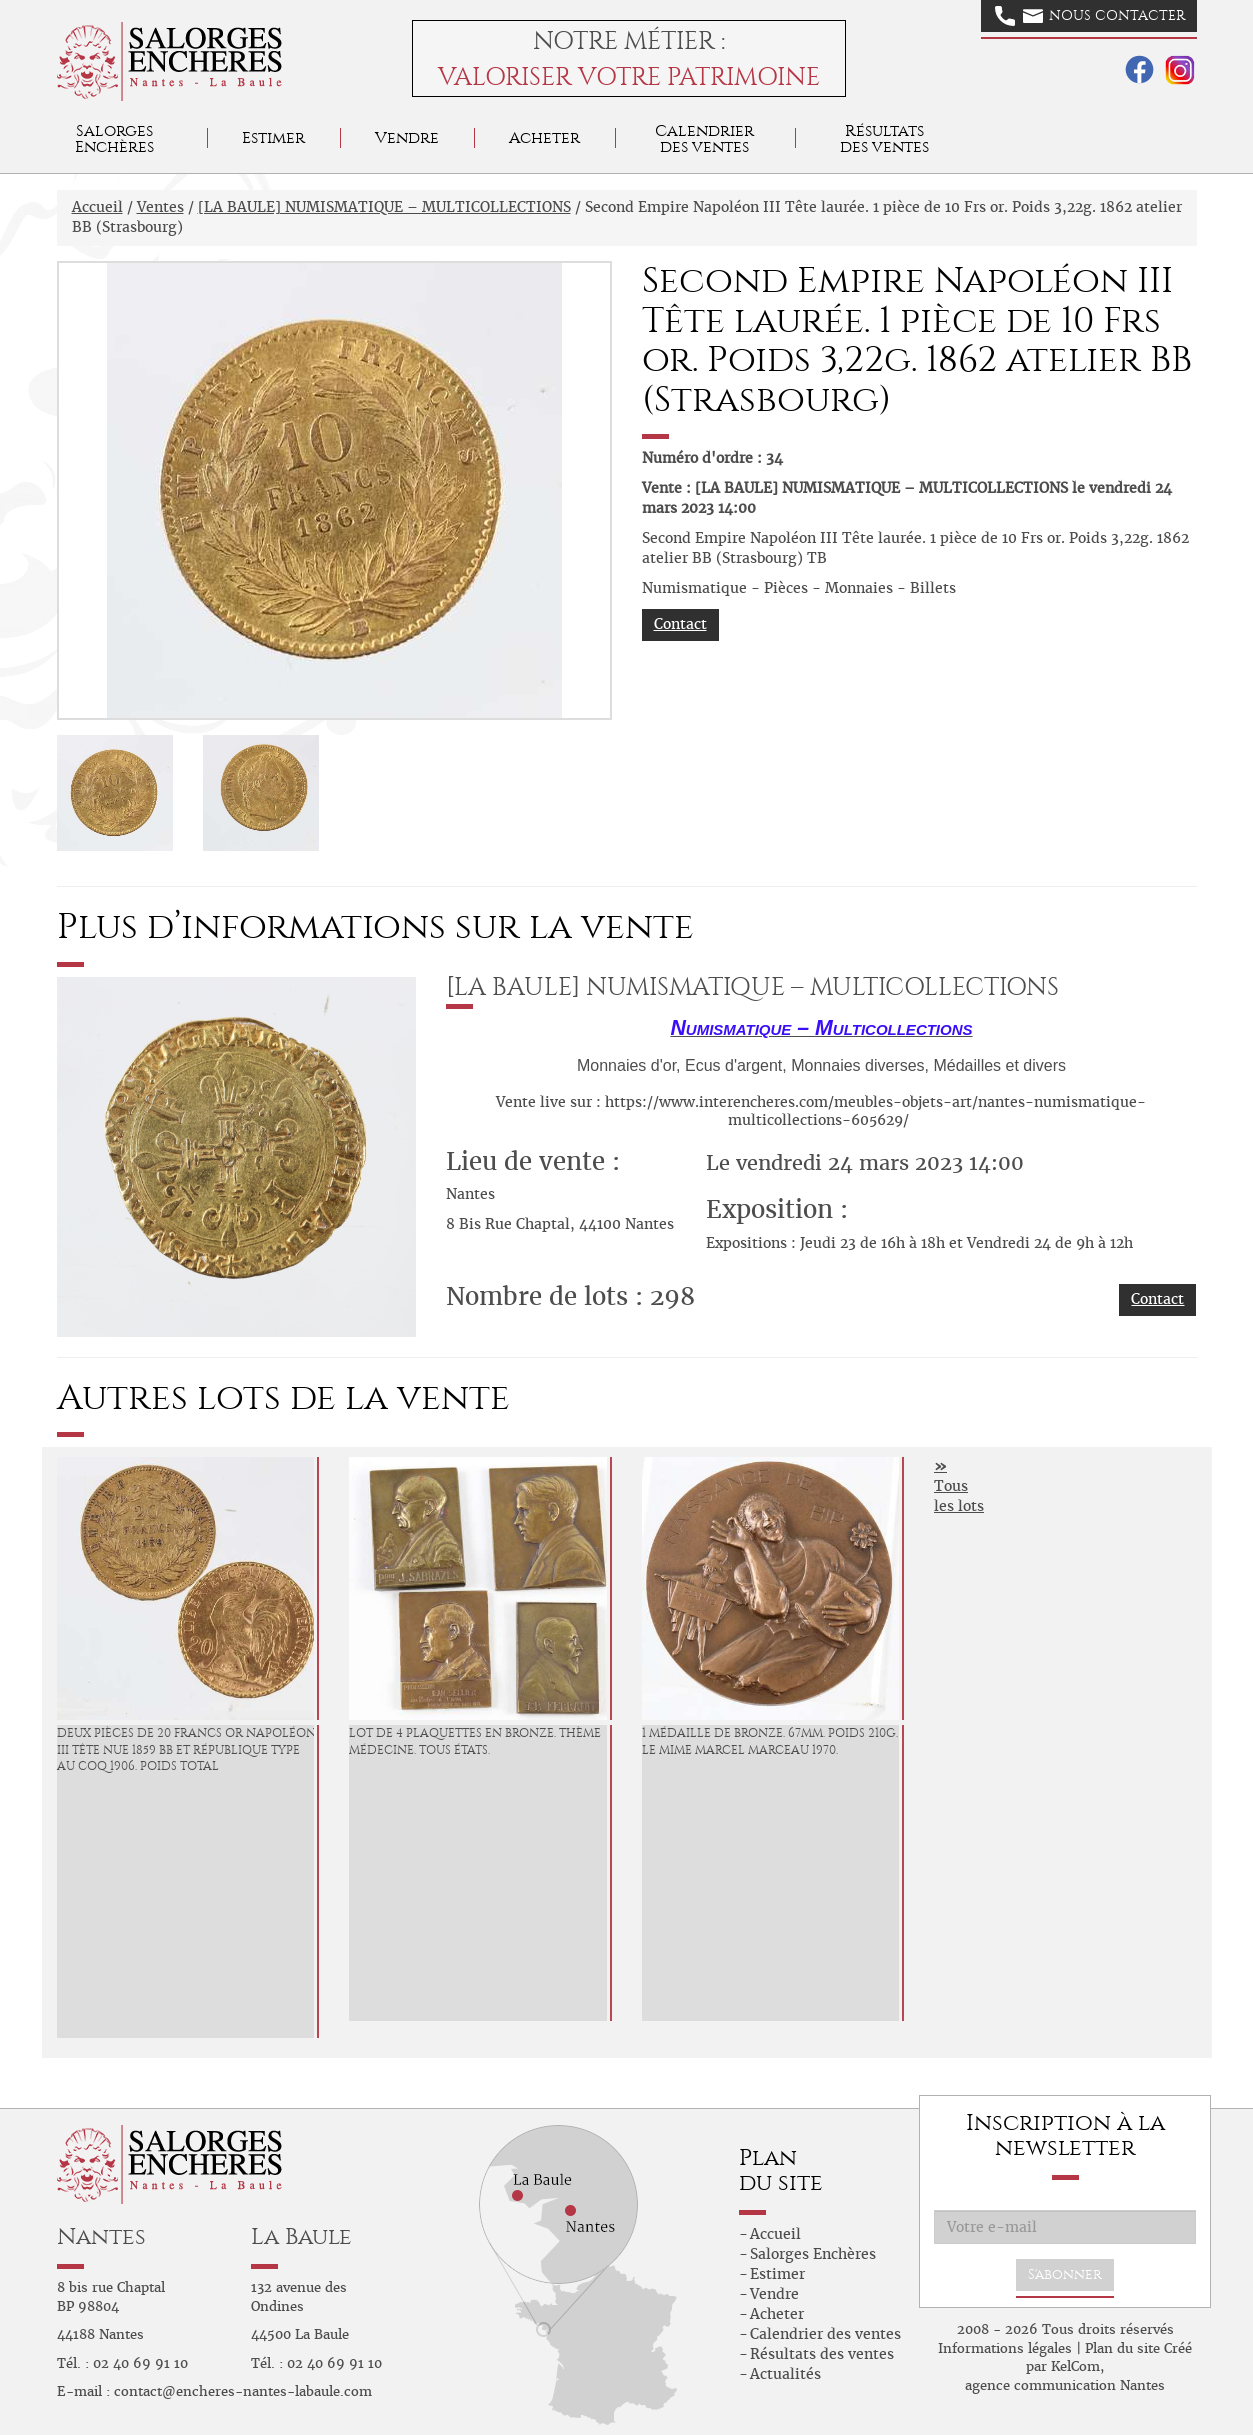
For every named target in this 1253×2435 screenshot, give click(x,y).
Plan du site (1122, 2348)
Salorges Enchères (813, 2254)
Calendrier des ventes (704, 138)
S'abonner (1065, 2274)
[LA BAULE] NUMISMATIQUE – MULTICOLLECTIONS (384, 207)
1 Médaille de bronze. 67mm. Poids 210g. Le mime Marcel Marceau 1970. (770, 1741)
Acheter (544, 137)
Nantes (101, 2236)
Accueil (97, 207)
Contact (680, 624)
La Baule (301, 2236)
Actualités (785, 2374)
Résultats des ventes (822, 2354)
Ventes (160, 207)
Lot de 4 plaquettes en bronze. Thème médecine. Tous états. (475, 1741)
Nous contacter (1090, 16)
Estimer (273, 137)
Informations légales (1005, 2348)
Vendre (407, 137)
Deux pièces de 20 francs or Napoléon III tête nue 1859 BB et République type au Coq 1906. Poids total (186, 1750)
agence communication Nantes (1065, 2385)
